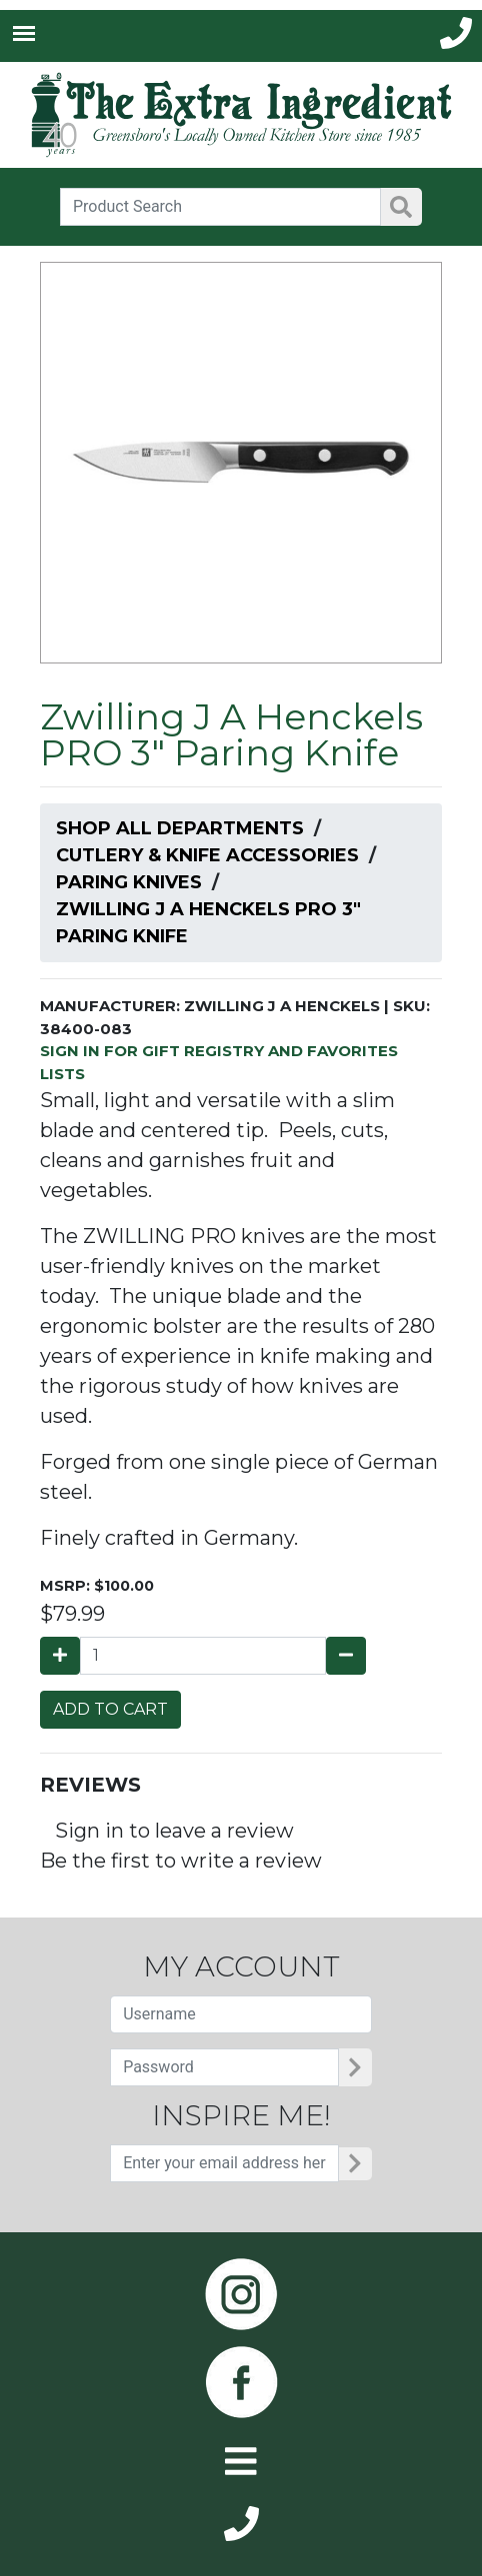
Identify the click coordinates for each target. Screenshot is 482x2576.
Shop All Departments (180, 828)
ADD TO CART (110, 1709)
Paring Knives (129, 882)
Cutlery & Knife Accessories (207, 855)
